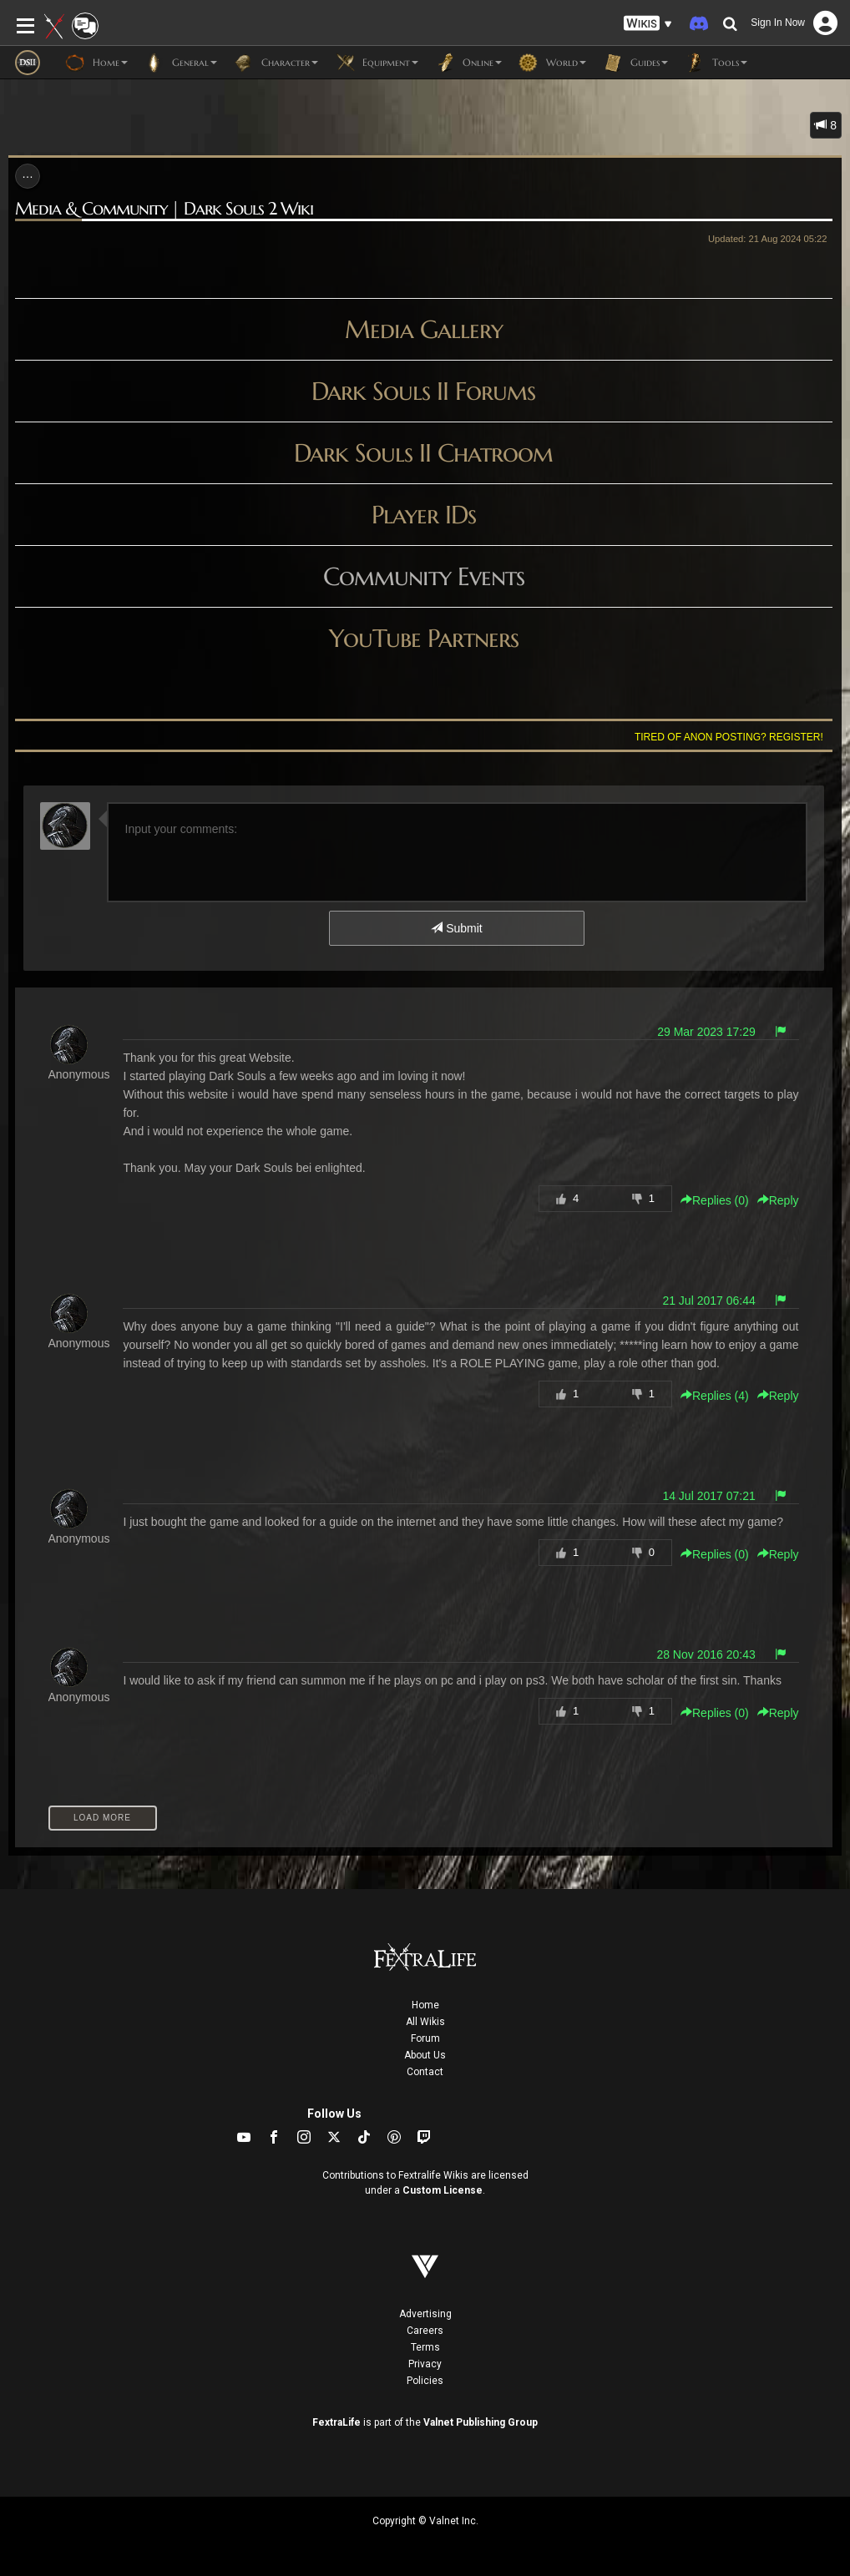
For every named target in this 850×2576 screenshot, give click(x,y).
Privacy (425, 2364)
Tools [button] (716, 63)
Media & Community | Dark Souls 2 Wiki (164, 209)
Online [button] (468, 63)
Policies (425, 2381)
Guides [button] (635, 63)
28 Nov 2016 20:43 (705, 1654)
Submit (456, 928)
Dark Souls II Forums (423, 391)
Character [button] (276, 63)
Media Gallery (424, 329)
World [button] (552, 63)
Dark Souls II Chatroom (423, 453)
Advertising (425, 2314)
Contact (425, 2072)
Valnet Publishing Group (480, 2422)
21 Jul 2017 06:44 (708, 1300)
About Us (425, 2055)
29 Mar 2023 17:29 (706, 1031)
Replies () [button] (715, 1200)
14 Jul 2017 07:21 (708, 1496)
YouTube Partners (424, 638)
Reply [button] (778, 1200)
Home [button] (96, 63)
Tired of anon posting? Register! (729, 737)
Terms (425, 2347)
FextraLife (336, 2422)
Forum (425, 2038)
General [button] (180, 63)
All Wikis (425, 2022)
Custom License (442, 2190)
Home (425, 2005)
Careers (425, 2330)
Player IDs (424, 514)
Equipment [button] (376, 63)
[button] (648, 23)
